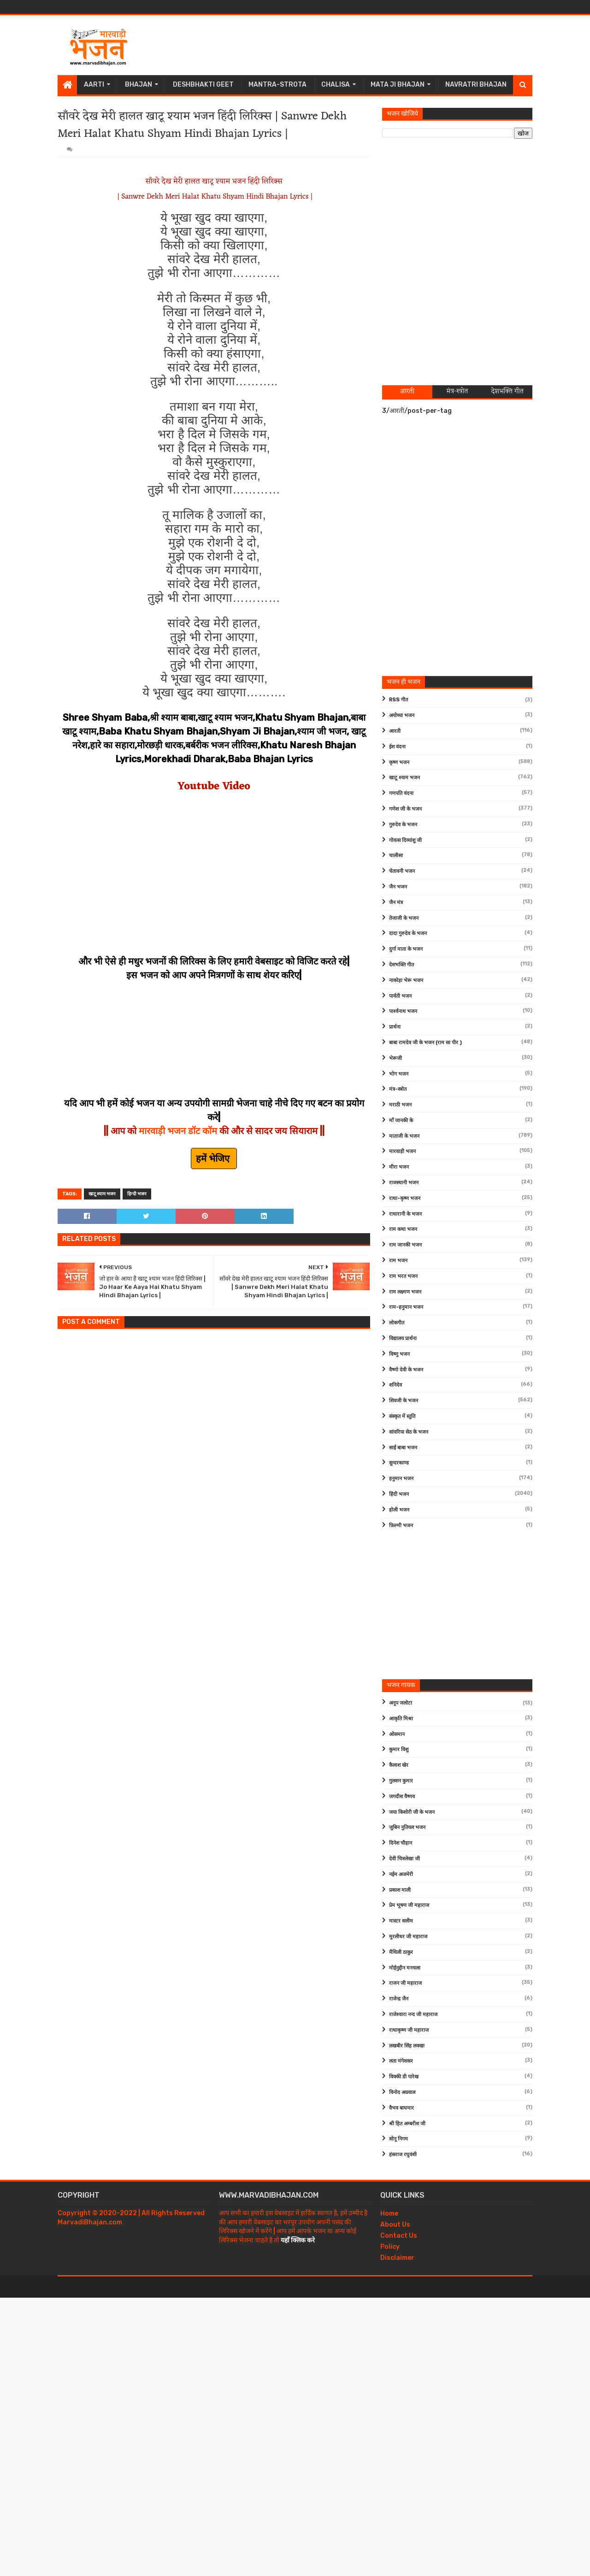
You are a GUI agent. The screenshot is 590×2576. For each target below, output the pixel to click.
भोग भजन (398, 1074)
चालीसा (396, 856)
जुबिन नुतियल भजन (407, 1827)
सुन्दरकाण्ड (399, 1463)
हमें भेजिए (214, 1158)
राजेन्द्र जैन (398, 1999)
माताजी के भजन (404, 1136)
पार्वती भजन (400, 996)
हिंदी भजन (399, 1494)
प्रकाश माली (400, 1890)
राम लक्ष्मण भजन (405, 1292)
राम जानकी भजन (405, 1245)
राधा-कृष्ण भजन (404, 1198)
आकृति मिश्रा (401, 1719)
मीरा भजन (399, 1167)
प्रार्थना (395, 1027)
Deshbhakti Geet (203, 84)
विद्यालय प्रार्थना (403, 1338)
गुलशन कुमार (401, 1781)
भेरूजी (395, 1058)
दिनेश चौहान (400, 1843)
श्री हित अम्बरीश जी (407, 2124)
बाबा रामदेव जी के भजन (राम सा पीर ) (425, 1043)
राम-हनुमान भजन (406, 1307)
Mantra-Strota (277, 84)
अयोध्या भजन (401, 715)
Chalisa (335, 84)
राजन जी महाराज (405, 1983)
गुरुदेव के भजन (403, 825)
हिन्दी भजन (137, 1194)
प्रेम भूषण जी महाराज (409, 1905)
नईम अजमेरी (401, 1874)
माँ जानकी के (401, 1120)
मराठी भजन (400, 1105)
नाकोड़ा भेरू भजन (406, 980)
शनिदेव (395, 1385)
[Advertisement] (364, 45)
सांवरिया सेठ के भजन (408, 1432)
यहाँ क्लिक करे (298, 2240)
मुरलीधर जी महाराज (408, 1937)
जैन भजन (398, 887)
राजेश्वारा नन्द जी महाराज (413, 2014)
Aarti (94, 84)
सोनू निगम (398, 2139)
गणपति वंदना (401, 793)
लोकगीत (396, 1323)
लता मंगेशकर (401, 2061)
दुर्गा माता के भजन (406, 949)
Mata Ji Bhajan (398, 84)
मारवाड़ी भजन (402, 1151)
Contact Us (398, 2236)
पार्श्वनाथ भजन (403, 1011)
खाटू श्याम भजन (102, 1194)
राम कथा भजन (403, 1229)
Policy (390, 2247)
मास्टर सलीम (401, 1921)
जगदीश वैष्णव (402, 1797)
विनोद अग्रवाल (402, 2092)
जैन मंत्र (396, 903)
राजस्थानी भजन (404, 1183)
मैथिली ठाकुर (401, 1952)
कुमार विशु (398, 1750)
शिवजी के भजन (403, 1401)
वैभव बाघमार (401, 2108)
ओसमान (397, 1734)
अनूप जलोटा (400, 1703)
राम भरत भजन (403, 1276)
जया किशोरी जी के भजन (412, 1812)
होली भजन (399, 1510)
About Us (395, 2225)
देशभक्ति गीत (401, 965)
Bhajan (138, 84)
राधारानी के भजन (405, 1214)
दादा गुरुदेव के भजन (408, 933)
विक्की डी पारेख (404, 2077)
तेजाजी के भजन (404, 918)
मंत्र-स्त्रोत (398, 1089)
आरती (395, 731)
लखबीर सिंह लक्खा (407, 2046)
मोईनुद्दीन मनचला (404, 1968)
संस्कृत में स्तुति (402, 1416)
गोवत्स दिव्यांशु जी (405, 840)
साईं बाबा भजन (403, 1448)
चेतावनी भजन (402, 871)
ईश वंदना (397, 747)
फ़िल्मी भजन (401, 1526)
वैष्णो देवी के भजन (406, 1370)
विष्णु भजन (399, 1354)
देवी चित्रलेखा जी (404, 1859)
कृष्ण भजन (399, 762)
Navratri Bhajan (476, 84)
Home (389, 2213)
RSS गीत (398, 700)
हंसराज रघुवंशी (403, 2155)
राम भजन (398, 1261)
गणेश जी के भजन (405, 809)
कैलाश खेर (398, 1765)
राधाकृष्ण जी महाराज (409, 2030)
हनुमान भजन (401, 1479)
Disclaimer (397, 2258)
